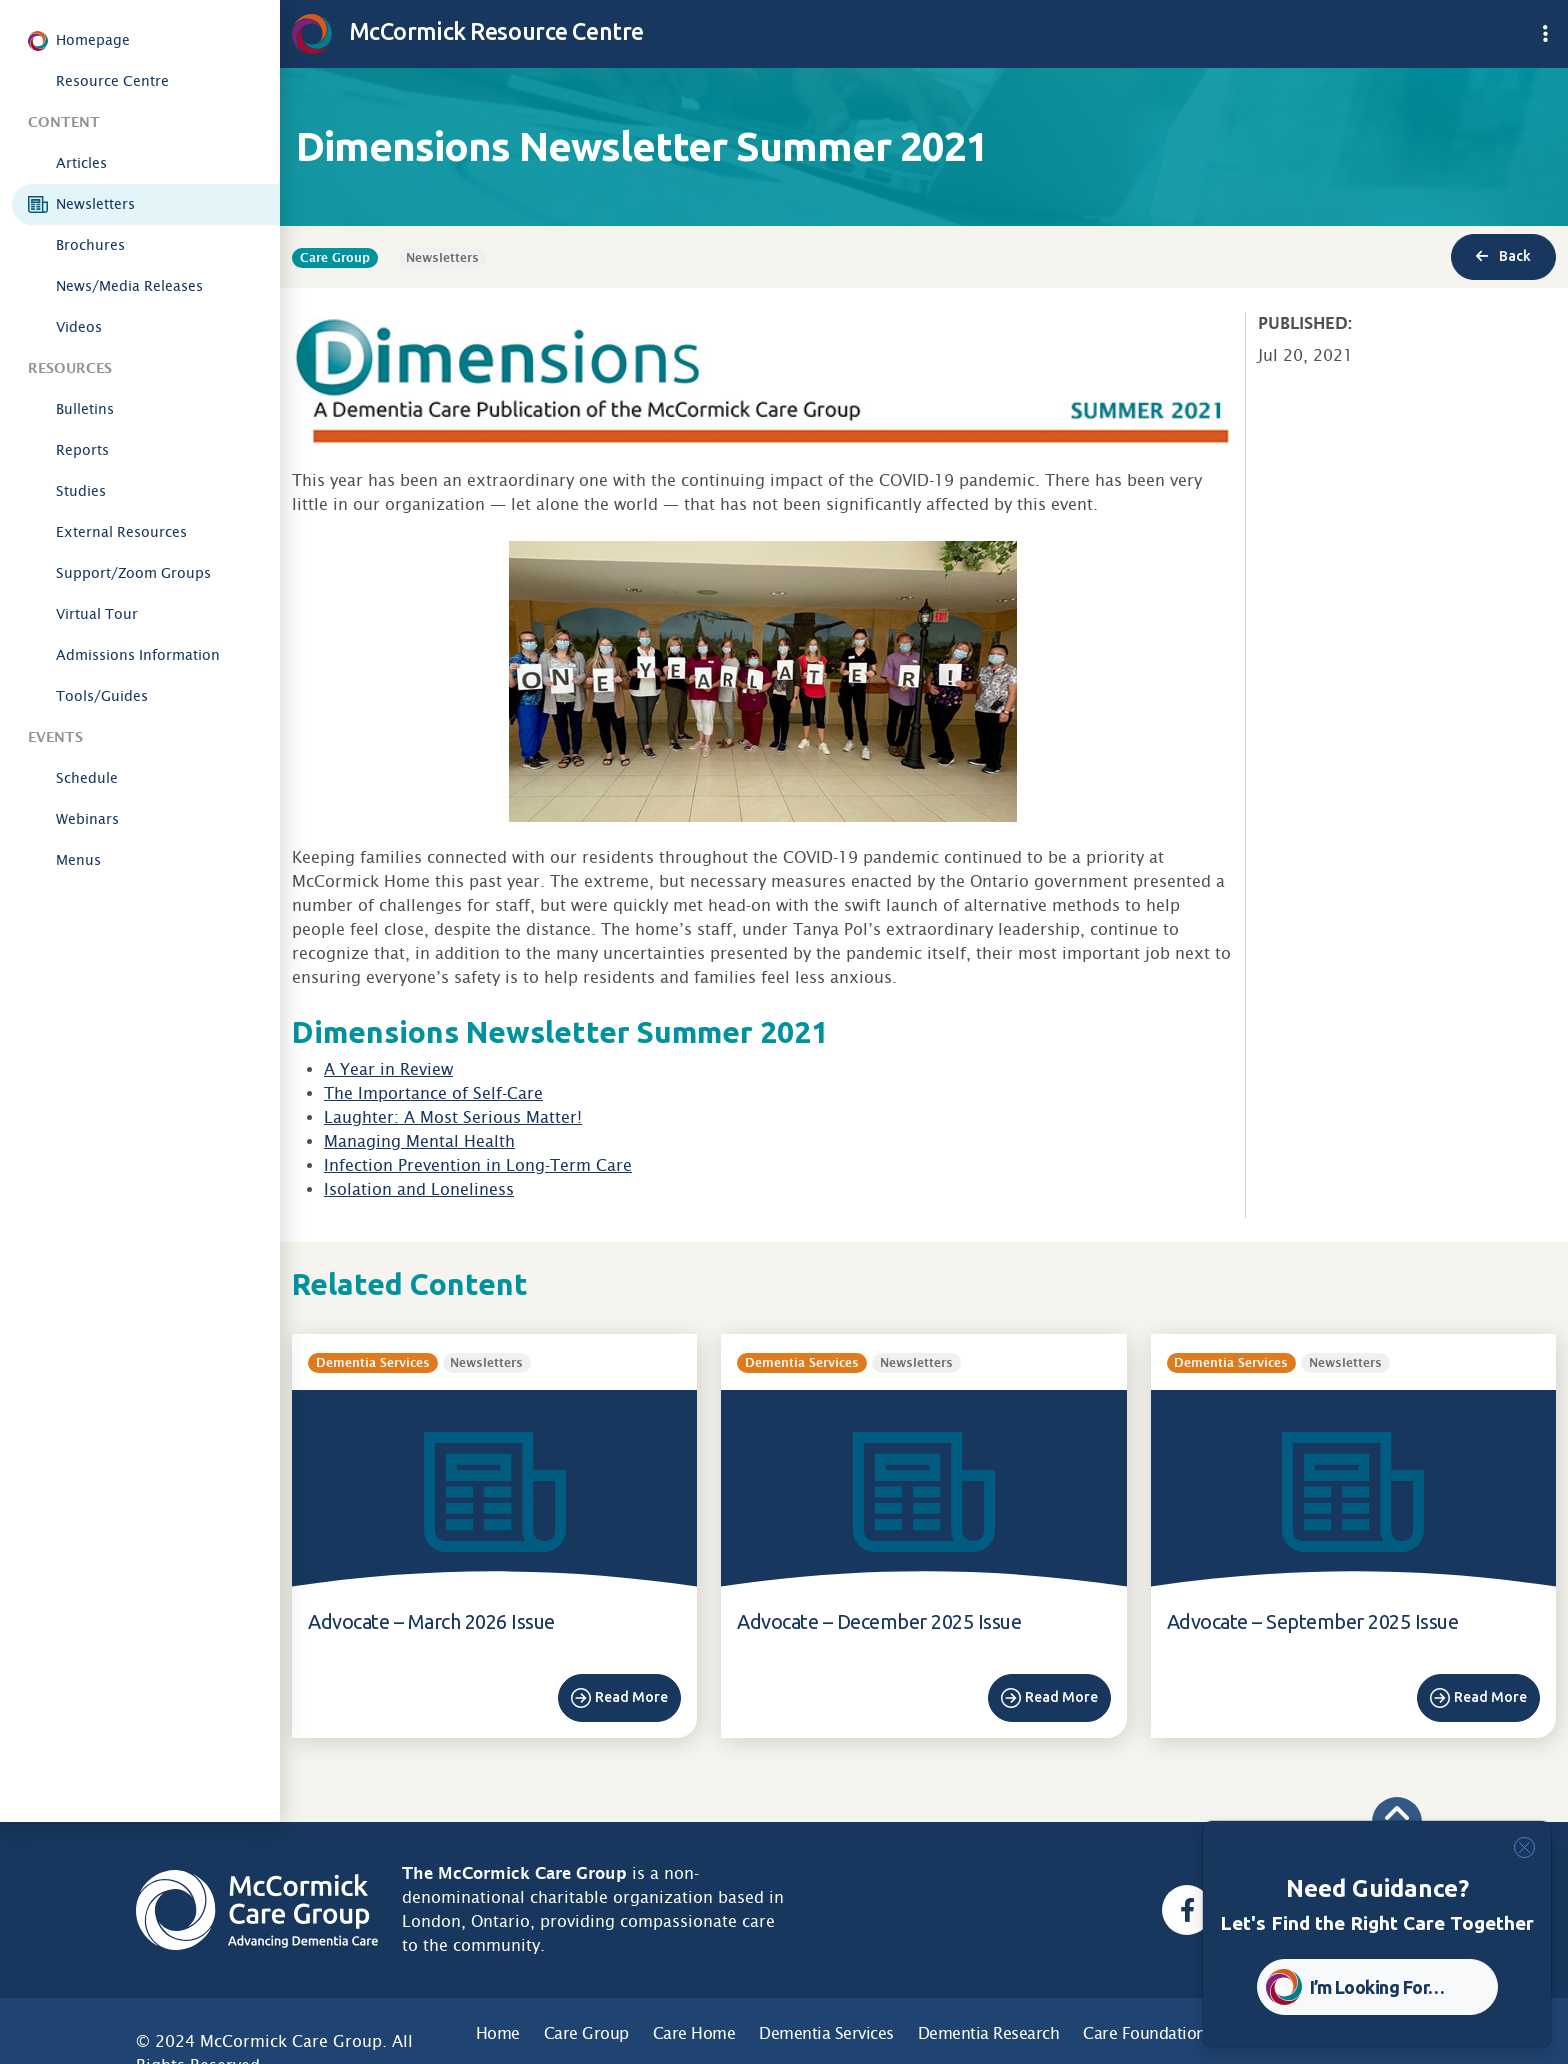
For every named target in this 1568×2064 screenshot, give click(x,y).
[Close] (1524, 1847)
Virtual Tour (97, 614)
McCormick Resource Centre (468, 31)
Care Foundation (1144, 2033)
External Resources (121, 532)
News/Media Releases (129, 286)
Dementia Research (989, 2033)
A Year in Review (388, 1069)
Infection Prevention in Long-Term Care (478, 1165)
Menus (78, 860)
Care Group (586, 2033)
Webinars (87, 819)
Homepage (93, 40)
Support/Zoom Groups (133, 573)
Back (1503, 256)
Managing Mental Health (419, 1141)
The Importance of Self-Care (433, 1093)
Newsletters (95, 204)
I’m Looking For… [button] (1377, 1987)
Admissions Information (138, 655)
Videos (79, 327)
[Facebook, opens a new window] (1187, 1910)
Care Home (694, 2033)
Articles (81, 163)
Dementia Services (826, 2033)
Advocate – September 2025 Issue (1313, 1621)
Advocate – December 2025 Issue (879, 1621)
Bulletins (85, 409)
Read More (631, 1697)
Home (498, 2033)
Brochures (90, 245)
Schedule (87, 778)
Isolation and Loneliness (419, 1189)
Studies (81, 491)
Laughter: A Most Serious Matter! (453, 1117)
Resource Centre (112, 81)
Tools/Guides (102, 696)
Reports (82, 450)
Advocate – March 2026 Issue (431, 1621)
